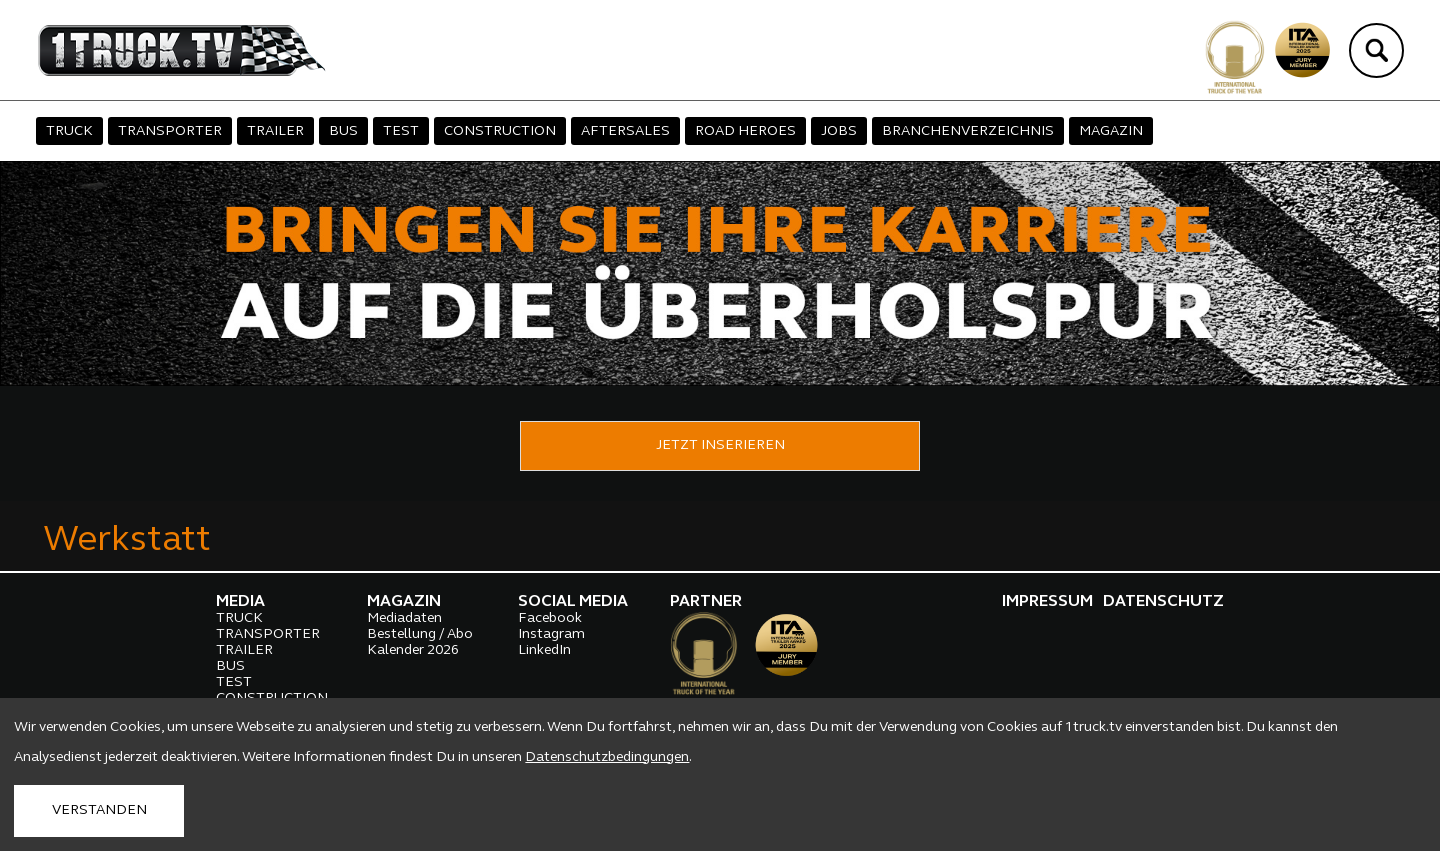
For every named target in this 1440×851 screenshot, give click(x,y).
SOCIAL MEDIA (573, 602)
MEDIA (240, 602)
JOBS (839, 131)
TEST (401, 131)
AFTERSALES (625, 131)
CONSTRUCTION (500, 131)
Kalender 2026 (413, 650)
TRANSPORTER (170, 131)
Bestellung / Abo (420, 634)
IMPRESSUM (1047, 602)
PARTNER (706, 602)
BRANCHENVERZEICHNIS (968, 131)
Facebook (550, 618)
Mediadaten (404, 618)
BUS (343, 131)
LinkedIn (544, 650)
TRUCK (69, 131)
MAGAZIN (1111, 131)
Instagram (551, 634)
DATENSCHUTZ (1163, 602)
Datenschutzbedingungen (607, 757)
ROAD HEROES (745, 131)
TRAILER (275, 131)
